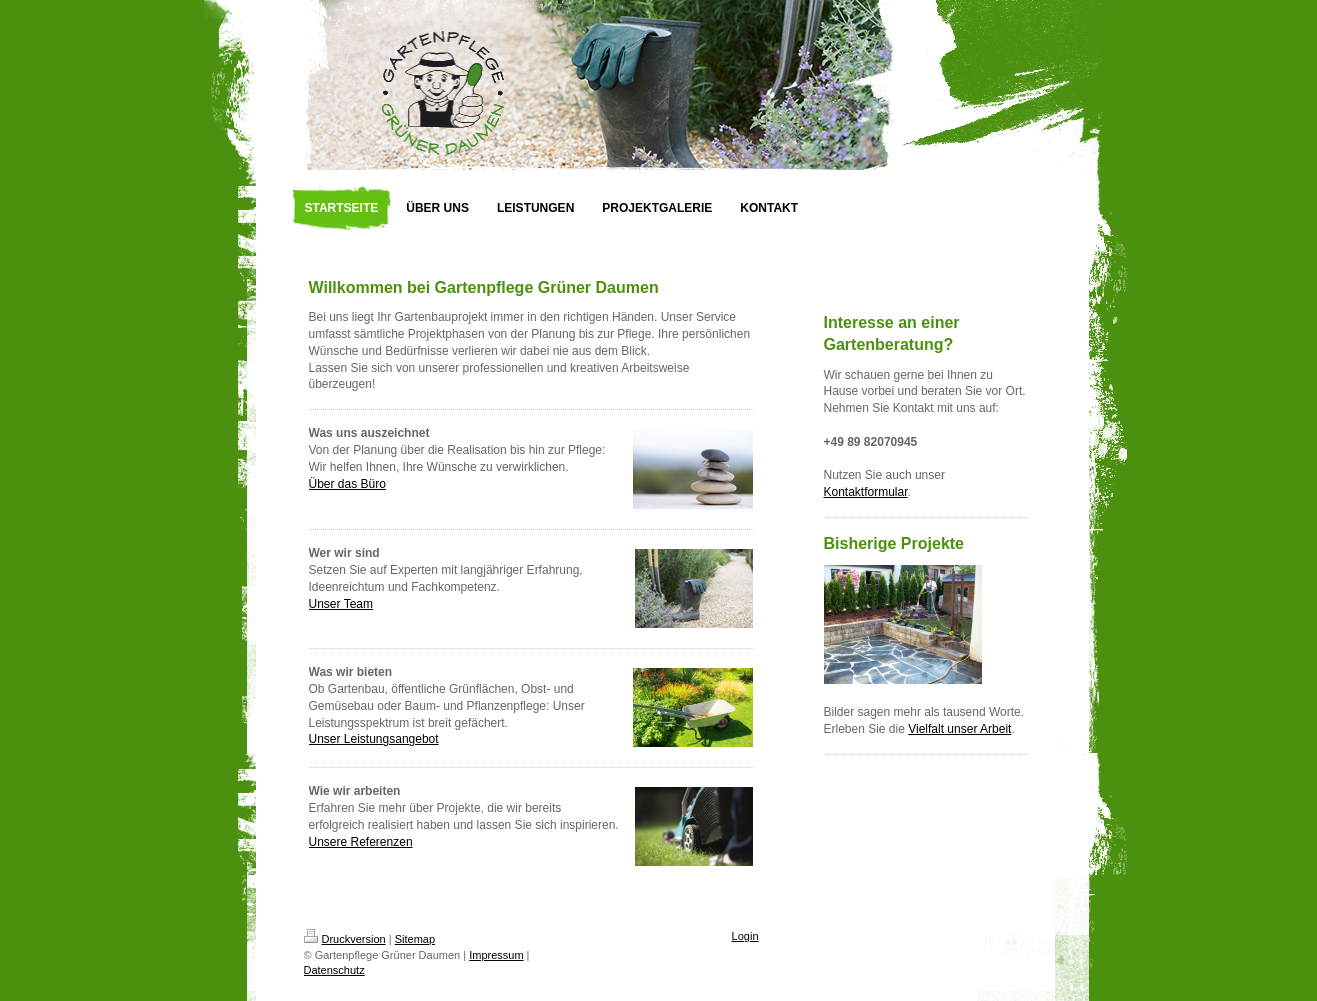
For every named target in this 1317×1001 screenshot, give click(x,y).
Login (745, 936)
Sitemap (415, 939)
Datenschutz (334, 970)
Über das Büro (347, 484)
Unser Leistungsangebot (374, 739)
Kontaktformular (866, 492)
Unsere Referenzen (361, 842)
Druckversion (345, 939)
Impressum (496, 955)
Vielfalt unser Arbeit (959, 729)
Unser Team (341, 604)
